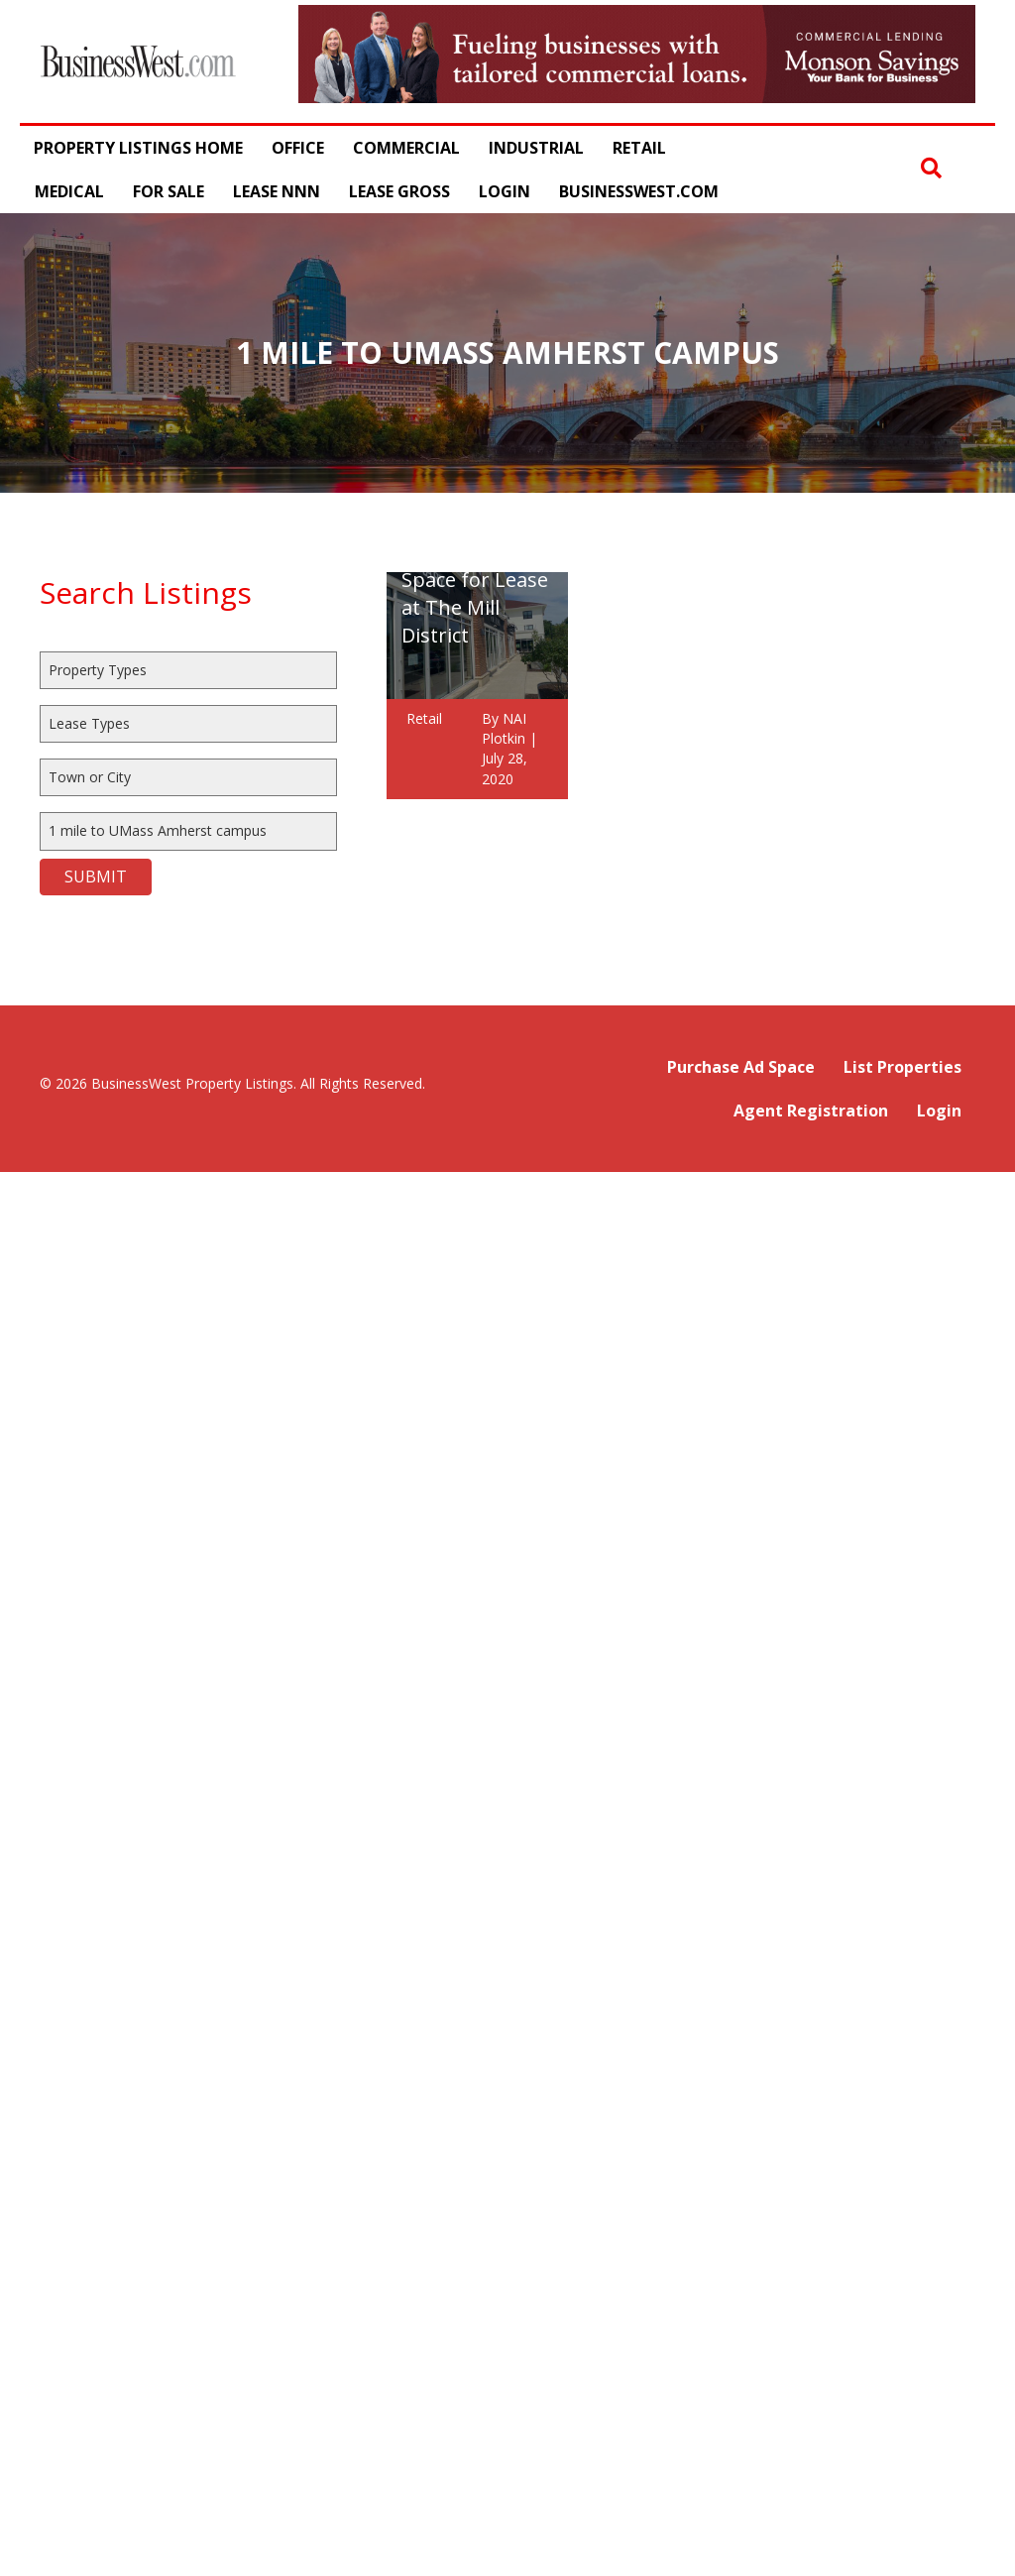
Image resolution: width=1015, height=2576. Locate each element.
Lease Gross (399, 191)
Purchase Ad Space (741, 1067)
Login (504, 191)
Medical (69, 191)
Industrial (536, 148)
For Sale (168, 191)
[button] (931, 169)
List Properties (902, 1067)
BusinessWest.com (639, 191)
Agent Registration (810, 1110)
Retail (639, 148)
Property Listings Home (138, 148)
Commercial (406, 148)
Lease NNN (276, 191)
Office (298, 148)
